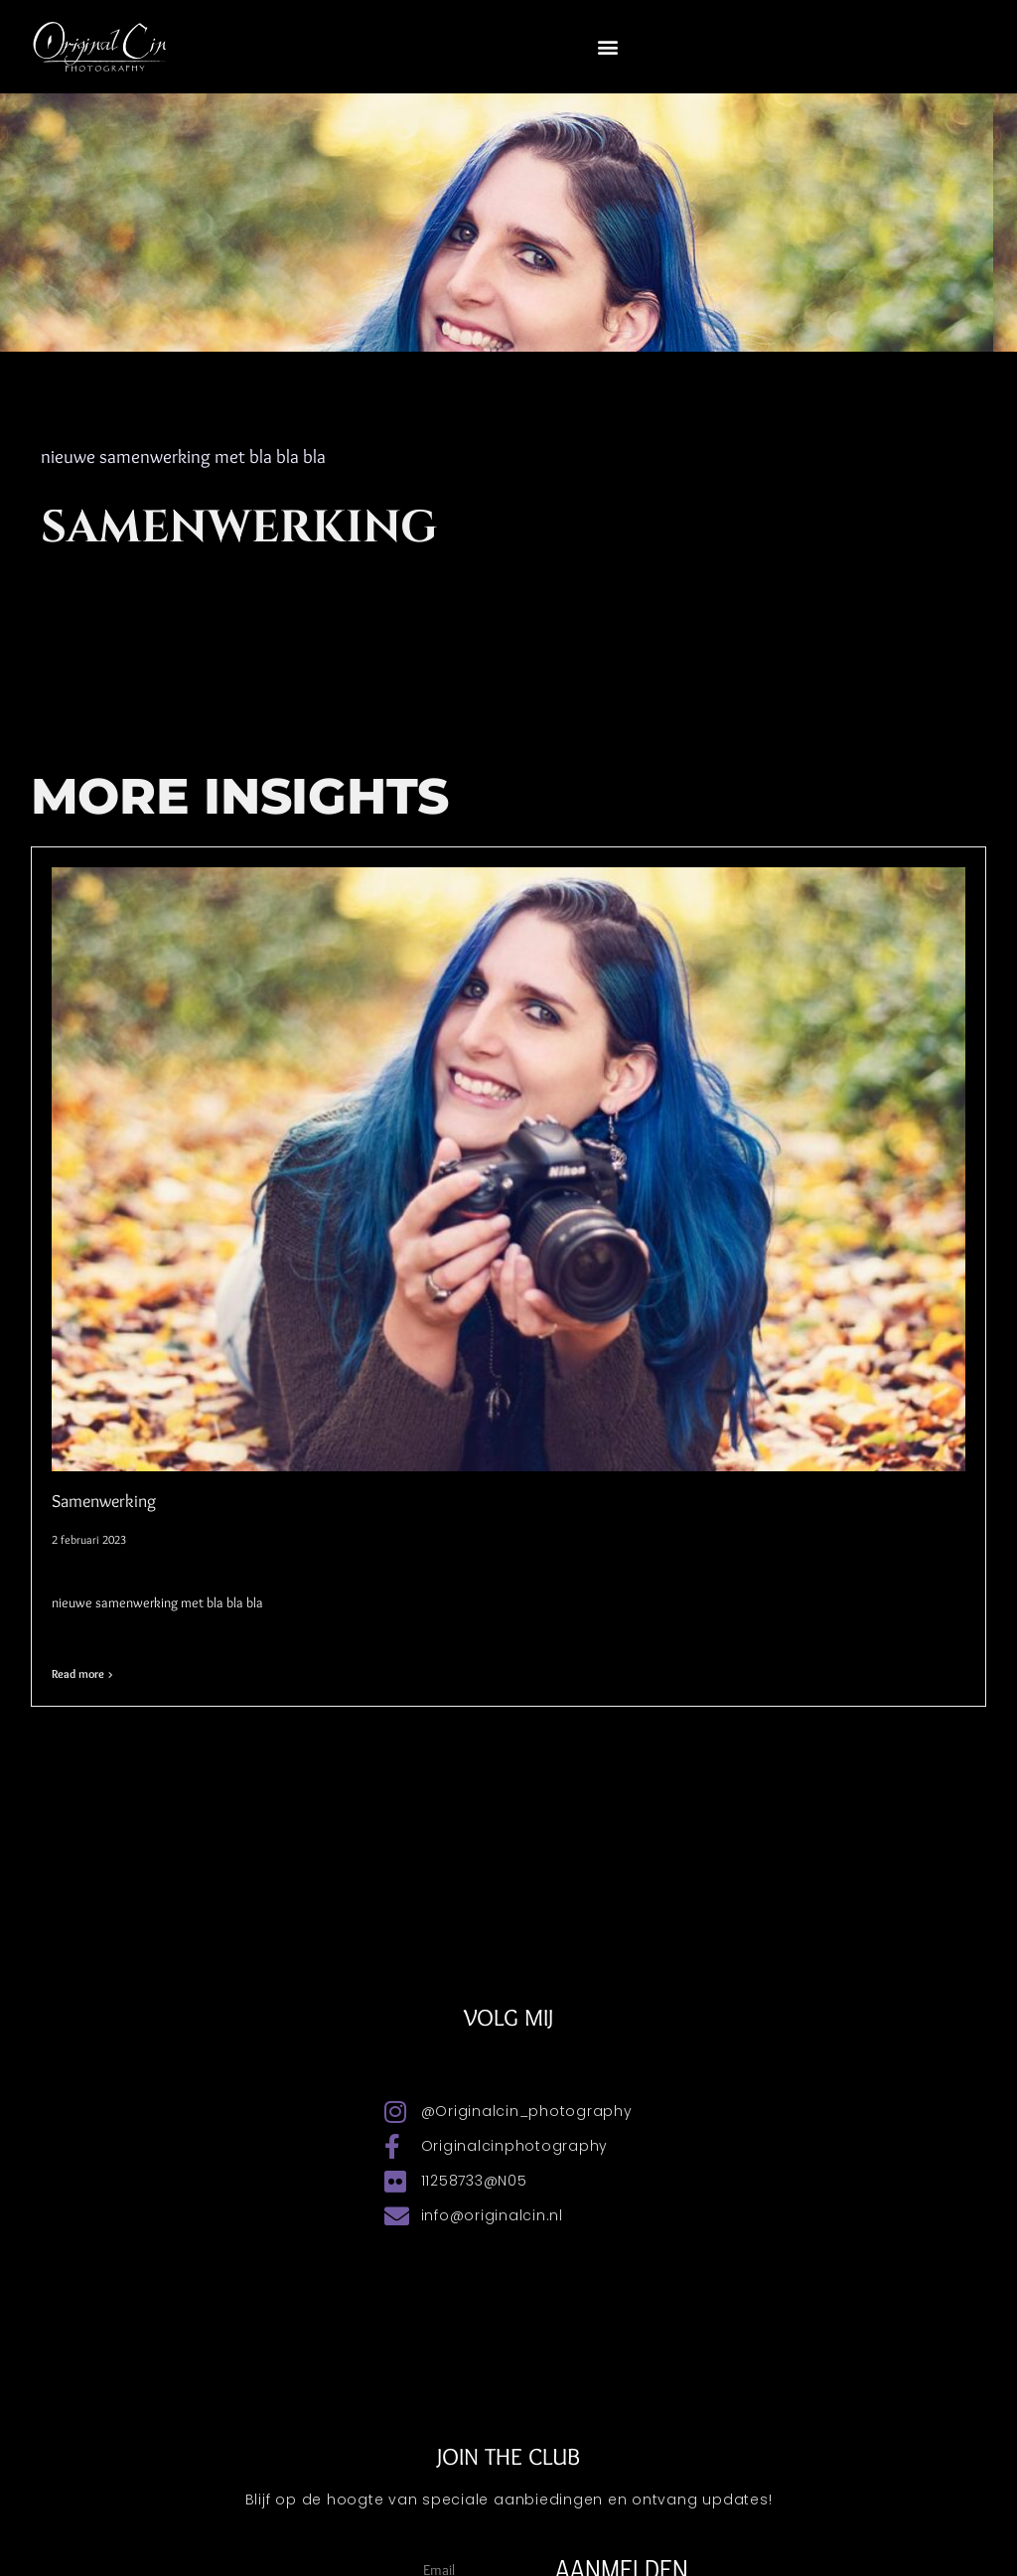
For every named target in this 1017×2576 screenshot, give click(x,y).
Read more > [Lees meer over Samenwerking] (82, 1673)
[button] (608, 46)
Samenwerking (104, 1501)
